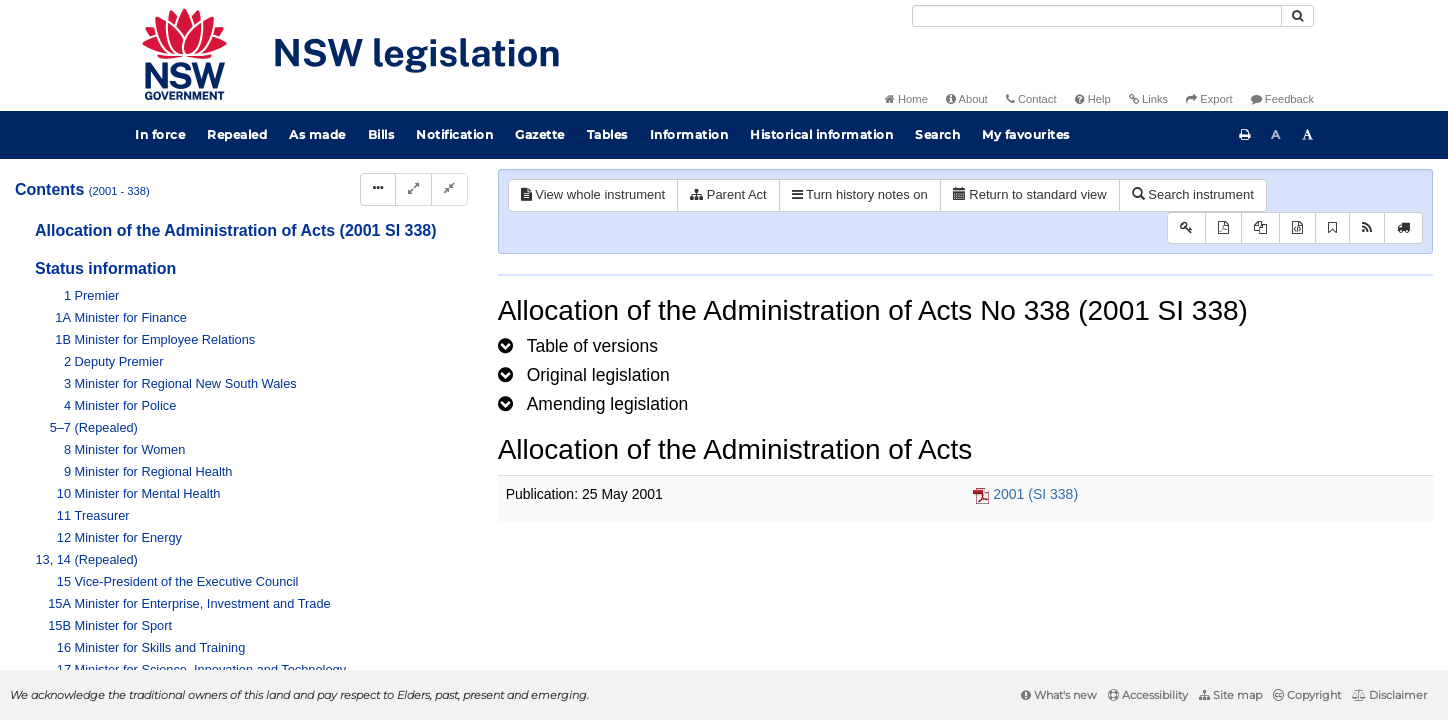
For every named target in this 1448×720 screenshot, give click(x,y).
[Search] (1097, 16)
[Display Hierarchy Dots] (378, 189)
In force (160, 134)
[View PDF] (1223, 228)
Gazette (540, 134)
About (967, 99)
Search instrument (1193, 194)
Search (937, 134)
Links (1148, 99)
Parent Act (728, 194)
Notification (454, 134)
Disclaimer (1389, 695)
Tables (607, 134)
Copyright (1307, 695)
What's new (1059, 695)
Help (1093, 99)
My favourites (1026, 134)
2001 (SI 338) (1035, 494)
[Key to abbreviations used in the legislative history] (1186, 228)
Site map (1230, 695)
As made (317, 134)
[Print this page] (1245, 135)
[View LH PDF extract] (1260, 228)
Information (689, 134)
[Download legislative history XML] (1297, 228)
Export (1209, 99)
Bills (381, 134)
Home (906, 99)
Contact (1031, 99)
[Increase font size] (1308, 135)
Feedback (1282, 99)
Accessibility (1148, 695)
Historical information (821, 134)
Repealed (237, 134)
